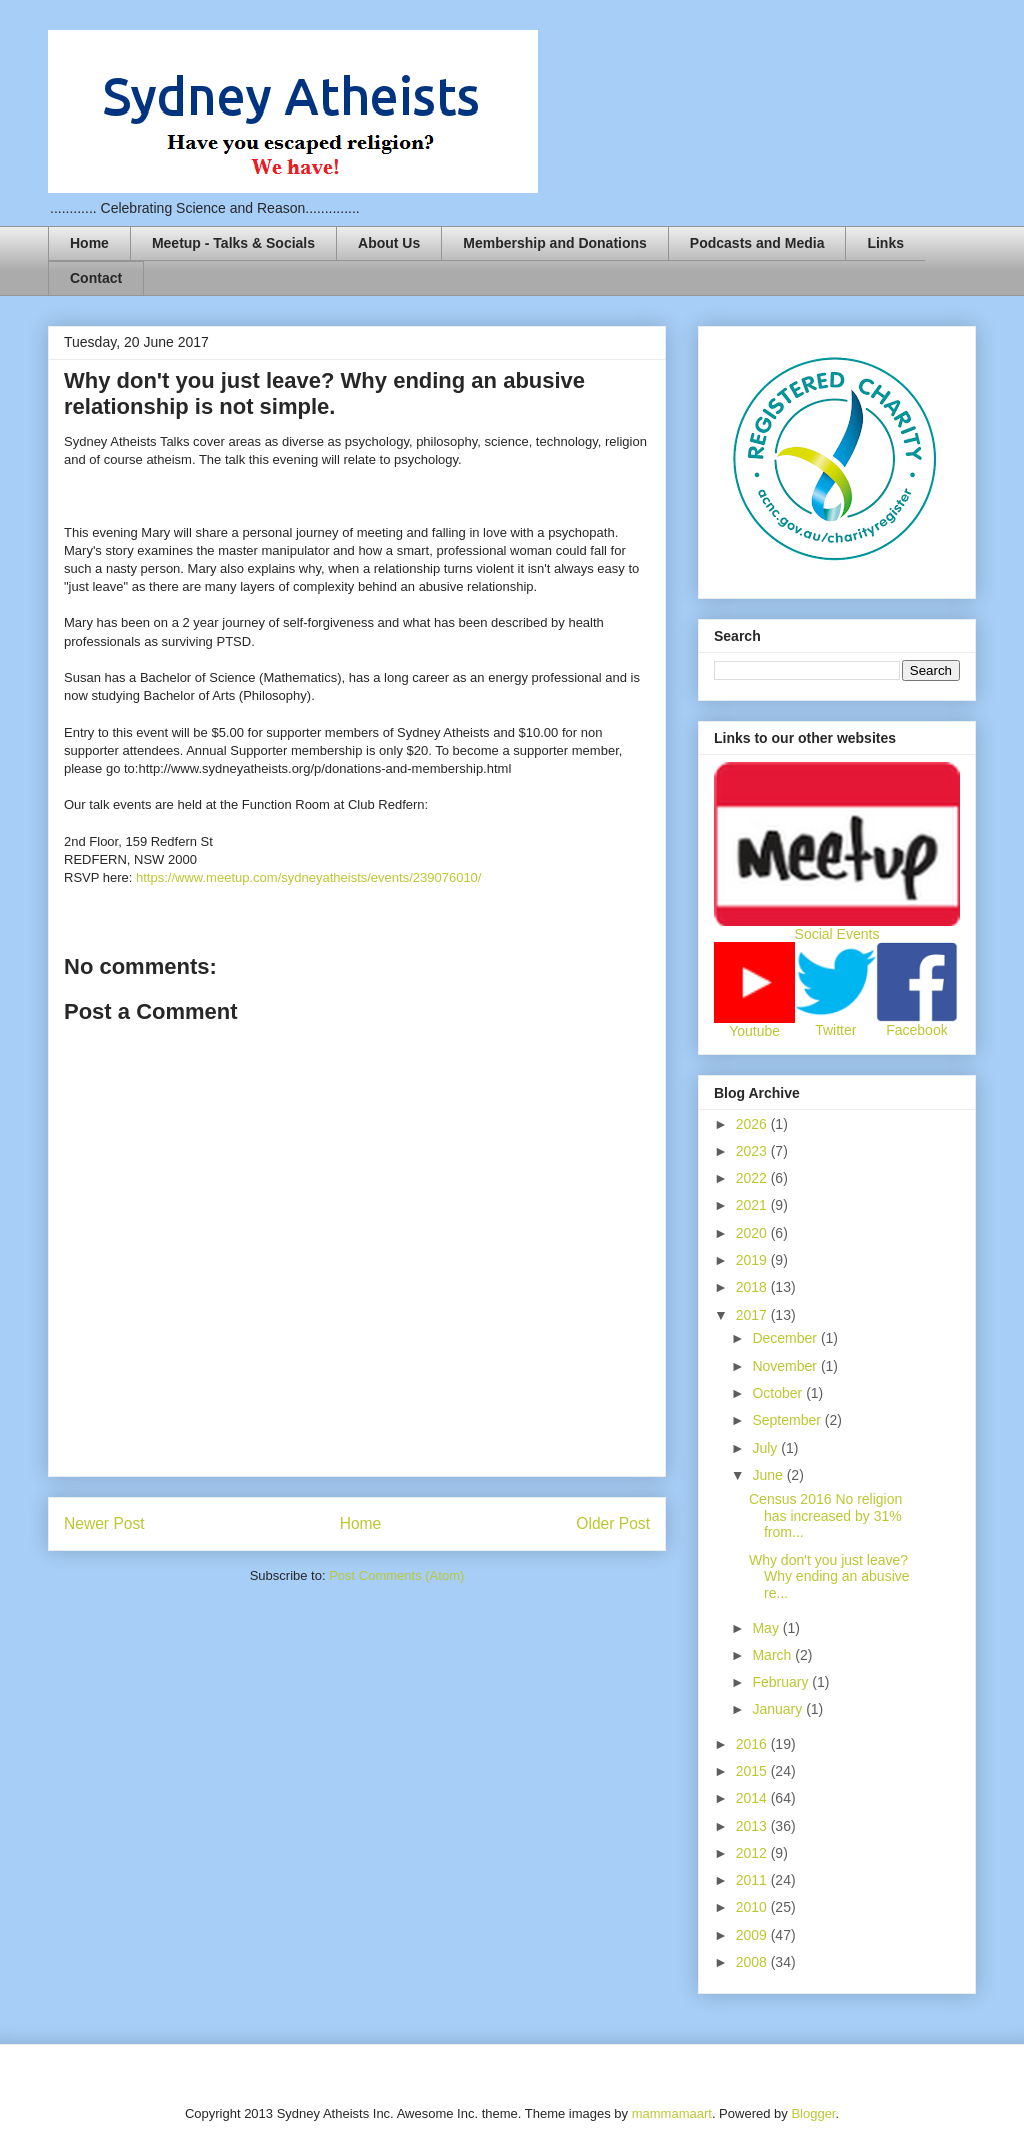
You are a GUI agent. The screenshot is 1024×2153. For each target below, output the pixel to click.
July (766, 1448)
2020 (753, 1233)
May (767, 1628)
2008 (753, 1962)
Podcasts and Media (757, 243)
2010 (753, 1907)
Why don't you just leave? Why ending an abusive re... (829, 1577)
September (788, 1420)
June (769, 1475)
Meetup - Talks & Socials (233, 243)
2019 (753, 1260)
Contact (96, 278)
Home (89, 243)
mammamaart (672, 2113)
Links (885, 243)
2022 (753, 1178)
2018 (753, 1287)
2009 (753, 1935)
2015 (753, 1771)
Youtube (754, 1031)
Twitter (835, 1030)
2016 (753, 1744)
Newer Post (104, 1523)
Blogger (813, 2113)
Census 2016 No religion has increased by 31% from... (825, 1516)
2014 (753, 1798)
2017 (753, 1315)
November (786, 1366)
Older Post (613, 1523)
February (782, 1682)
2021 (753, 1205)
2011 (753, 1880)
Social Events (837, 934)
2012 (753, 1853)
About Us (389, 243)
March (773, 1655)
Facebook (916, 1030)
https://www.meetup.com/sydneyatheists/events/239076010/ (308, 877)
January (779, 1709)
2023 (753, 1151)
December (786, 1338)
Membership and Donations (555, 243)
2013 (753, 1826)
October (779, 1393)
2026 (753, 1124)
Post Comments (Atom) (396, 1575)
